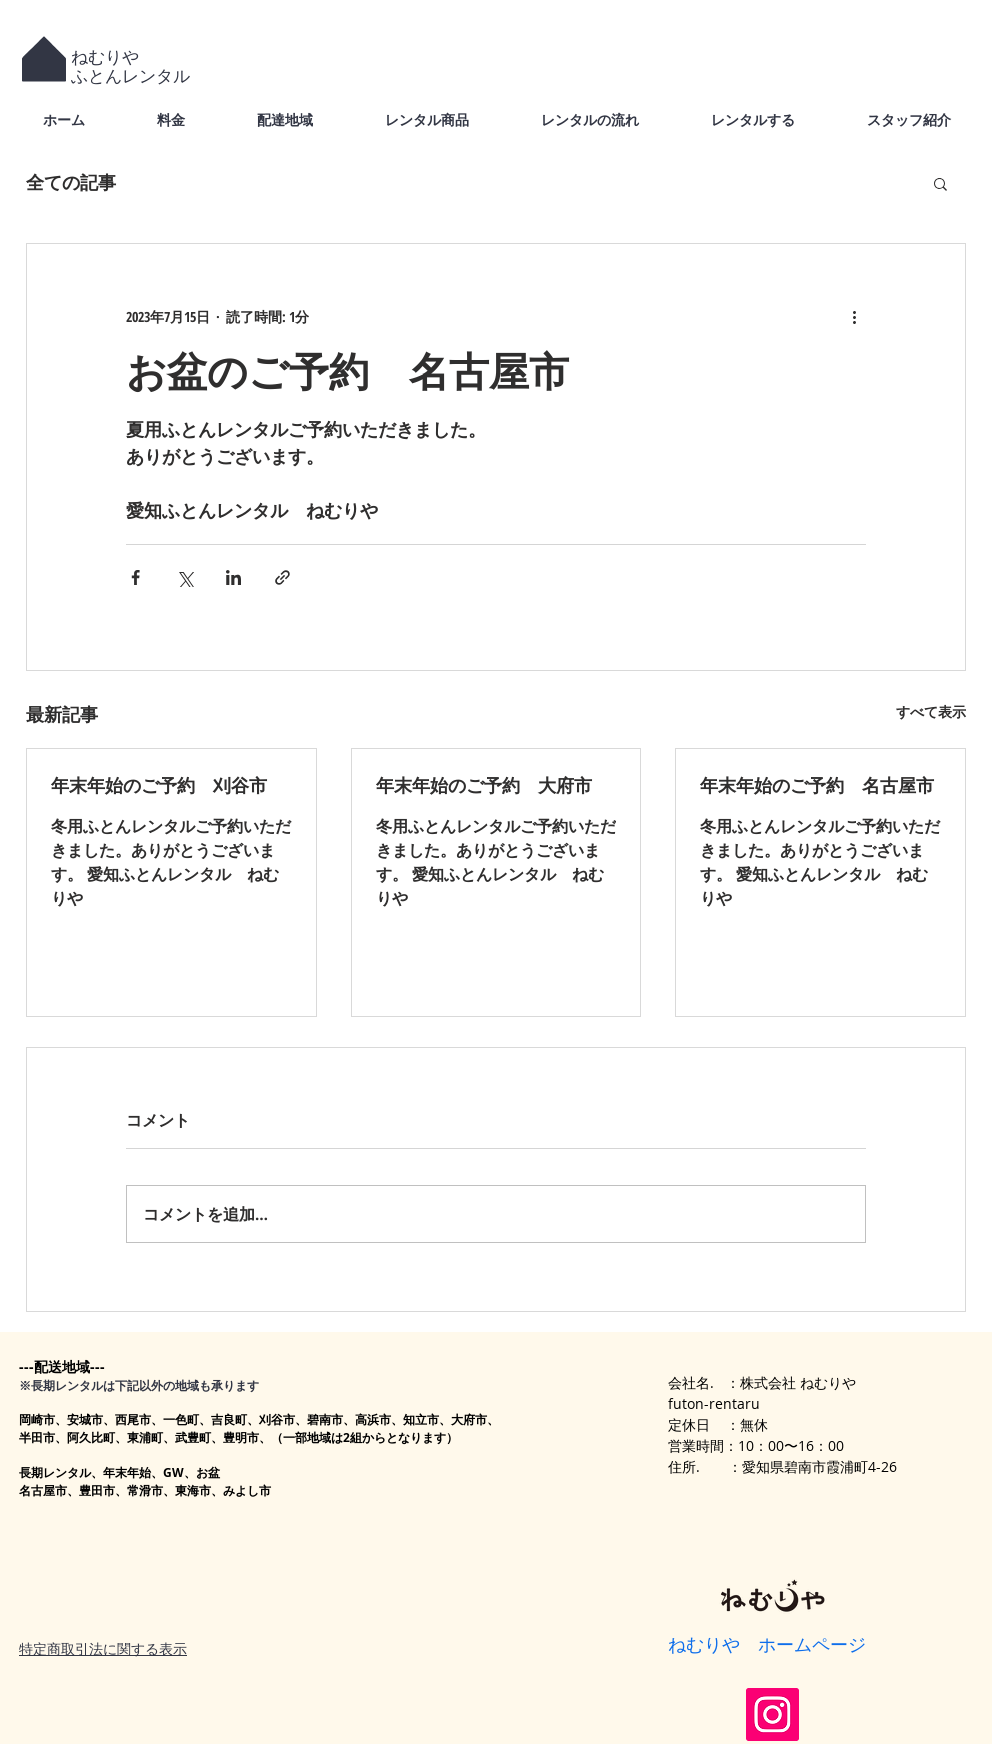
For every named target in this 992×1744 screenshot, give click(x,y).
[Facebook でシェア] (135, 577)
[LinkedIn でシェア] (233, 577)
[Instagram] (772, 1714)
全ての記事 (71, 182)
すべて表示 (931, 711)
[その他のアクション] (854, 316)
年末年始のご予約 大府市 (484, 785)
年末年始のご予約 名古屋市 (817, 785)
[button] (940, 183)
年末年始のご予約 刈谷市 (159, 785)
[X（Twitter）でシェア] (184, 577)
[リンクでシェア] (282, 577)
